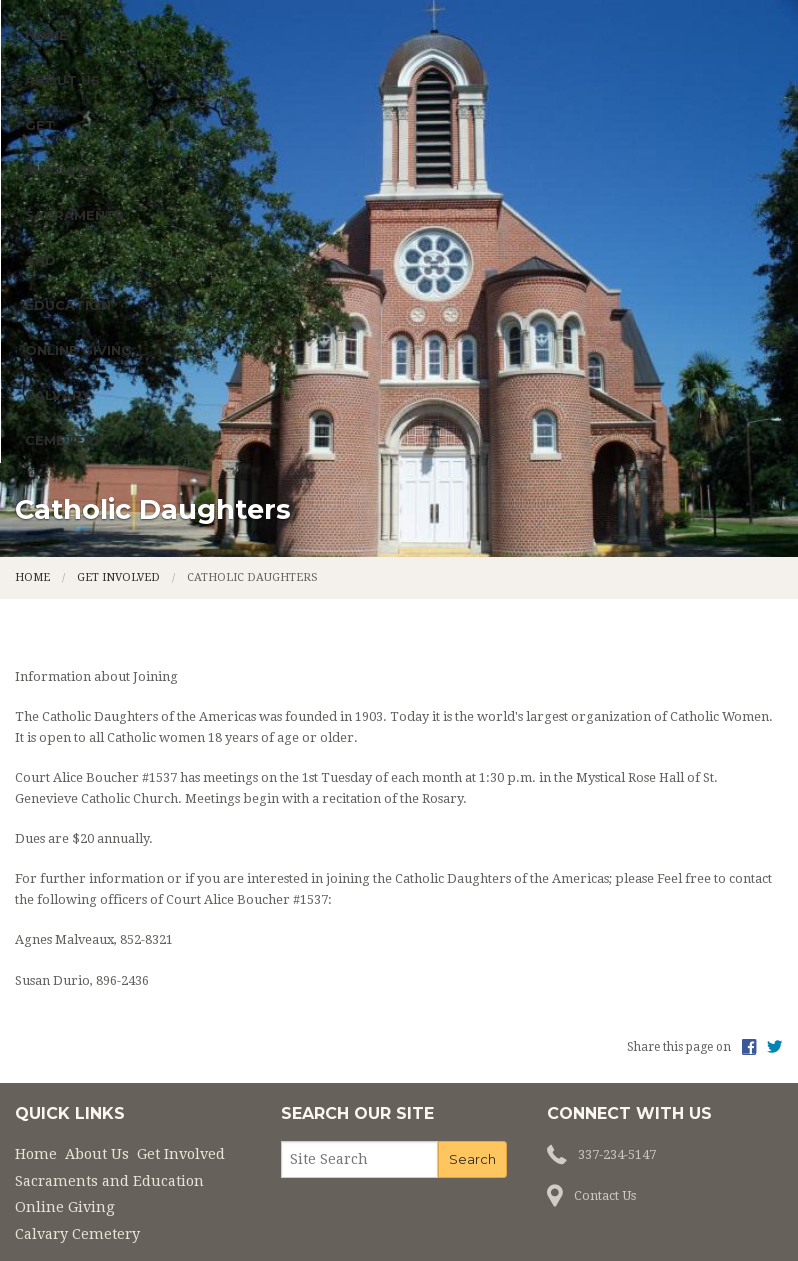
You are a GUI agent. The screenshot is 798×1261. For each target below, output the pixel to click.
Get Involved (261, 290)
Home (46, 290)
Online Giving (682, 290)
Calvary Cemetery (98, 335)
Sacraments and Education (472, 290)
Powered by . (530, 1213)
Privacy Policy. (628, 1213)
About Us (125, 290)
